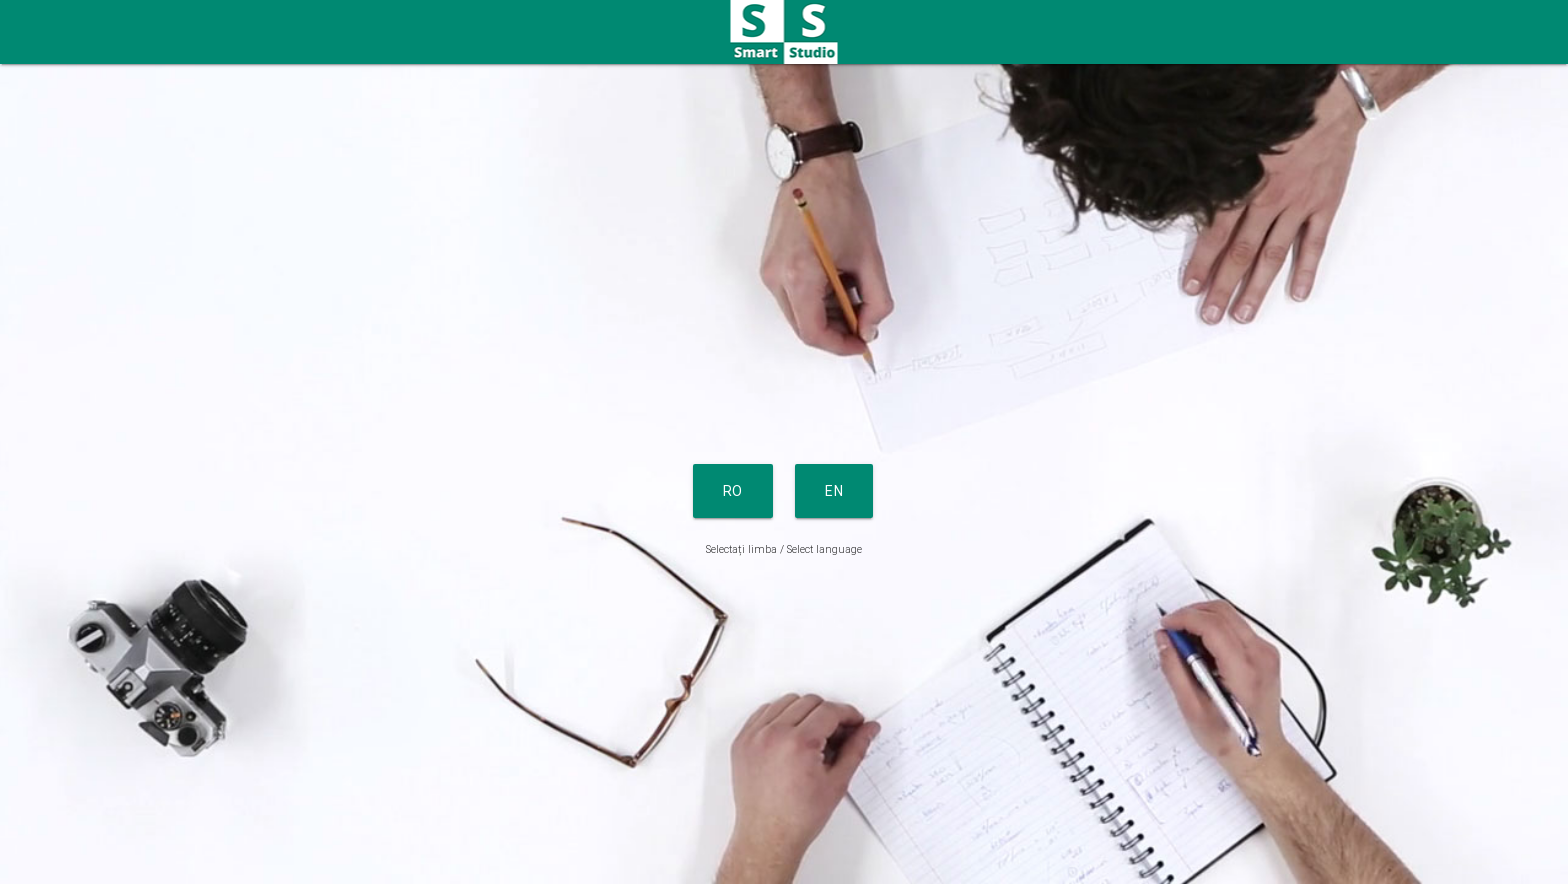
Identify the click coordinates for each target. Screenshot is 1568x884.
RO (733, 491)
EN (834, 491)
